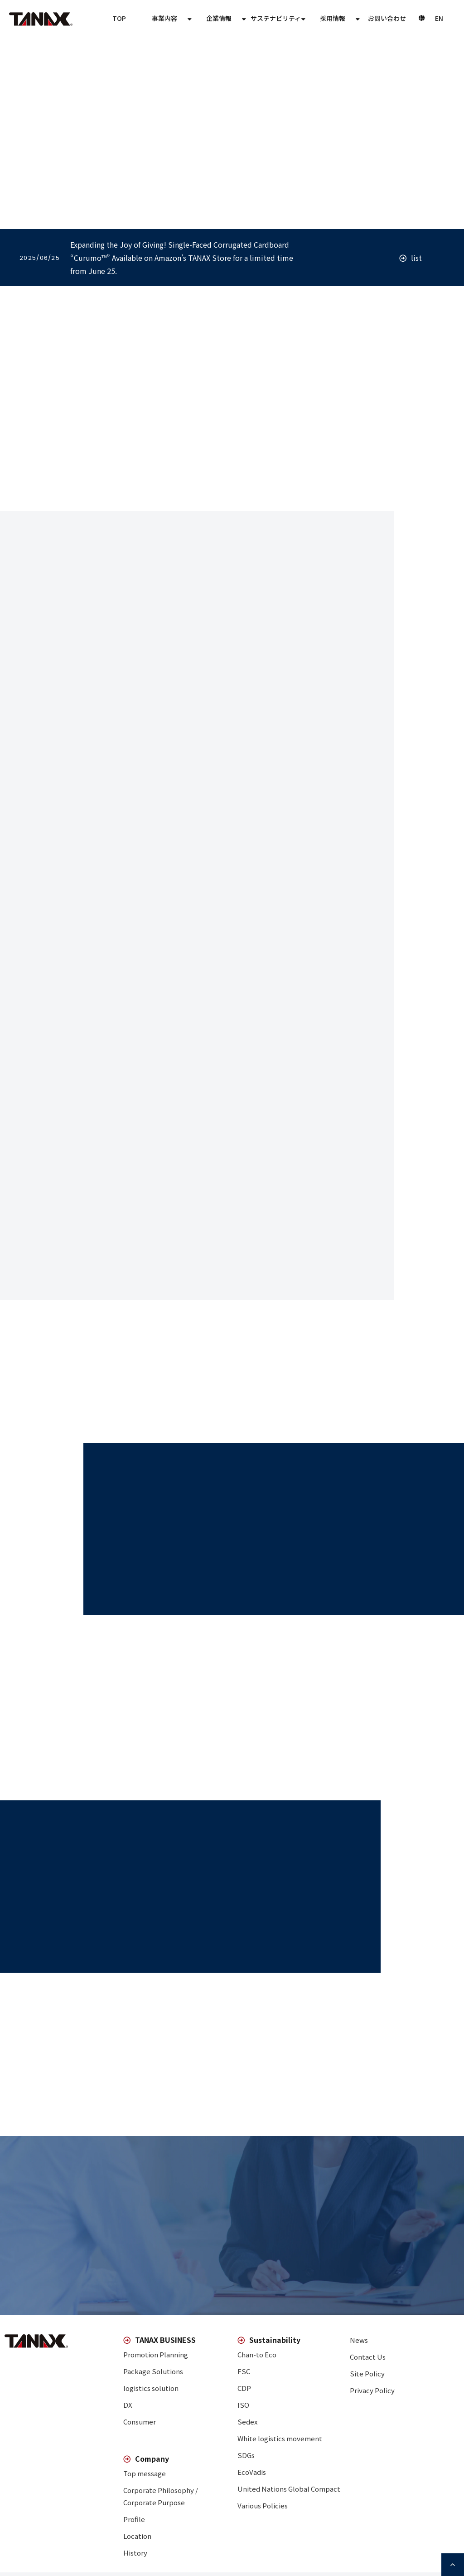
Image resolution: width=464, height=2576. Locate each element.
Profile (134, 2519)
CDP (244, 2388)
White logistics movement (279, 2438)
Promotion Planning (155, 2354)
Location (137, 2536)
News (359, 2340)
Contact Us (387, 18)
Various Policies (262, 2505)
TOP (171, 18)
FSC (243, 2371)
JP (439, 18)
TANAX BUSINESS (220, 18)
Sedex (247, 2421)
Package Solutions (153, 2371)
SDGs (246, 2455)
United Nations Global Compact (288, 2488)
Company (278, 18)
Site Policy (367, 2373)
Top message (144, 2473)
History (135, 2552)
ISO (243, 2405)
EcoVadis (251, 2472)
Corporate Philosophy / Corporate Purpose (160, 2496)
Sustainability (333, 18)
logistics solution (151, 2388)
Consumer (139, 2421)
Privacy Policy (372, 2390)
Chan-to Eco (256, 2354)
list (416, 257)
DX (127, 2405)
